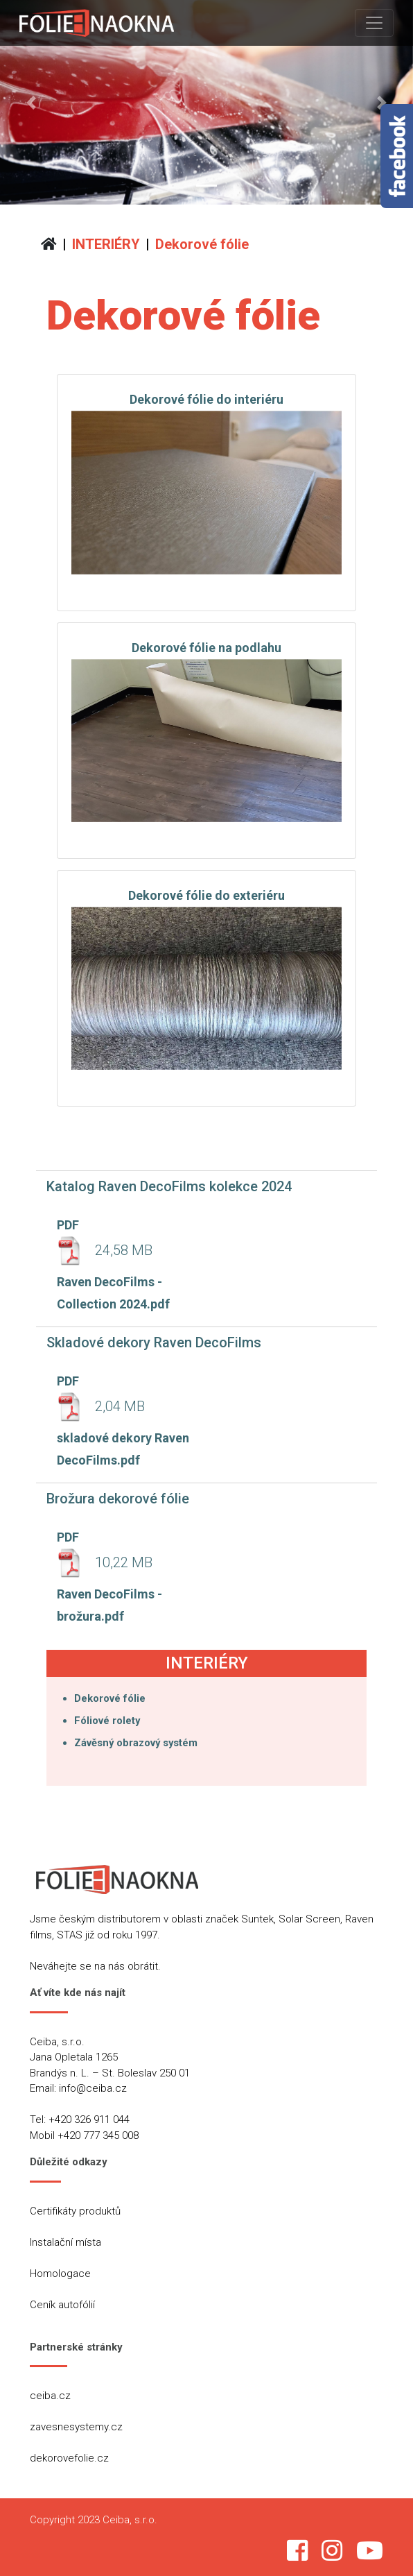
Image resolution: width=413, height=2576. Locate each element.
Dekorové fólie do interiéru (206, 399)
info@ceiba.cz (93, 2088)
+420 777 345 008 (98, 2135)
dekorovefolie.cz (69, 2458)
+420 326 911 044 (89, 2119)
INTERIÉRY (106, 244)
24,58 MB (104, 1250)
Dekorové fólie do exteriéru (206, 895)
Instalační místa (65, 2242)
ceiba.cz (50, 2395)
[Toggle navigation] (374, 23)
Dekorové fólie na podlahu (206, 647)
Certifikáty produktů (75, 2211)
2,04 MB (101, 1406)
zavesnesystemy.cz (76, 2427)
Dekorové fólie (202, 244)
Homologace (60, 2273)
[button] (31, 102)
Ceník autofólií (62, 2304)
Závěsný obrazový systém (135, 1743)
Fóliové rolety (107, 1720)
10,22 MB (104, 1562)
